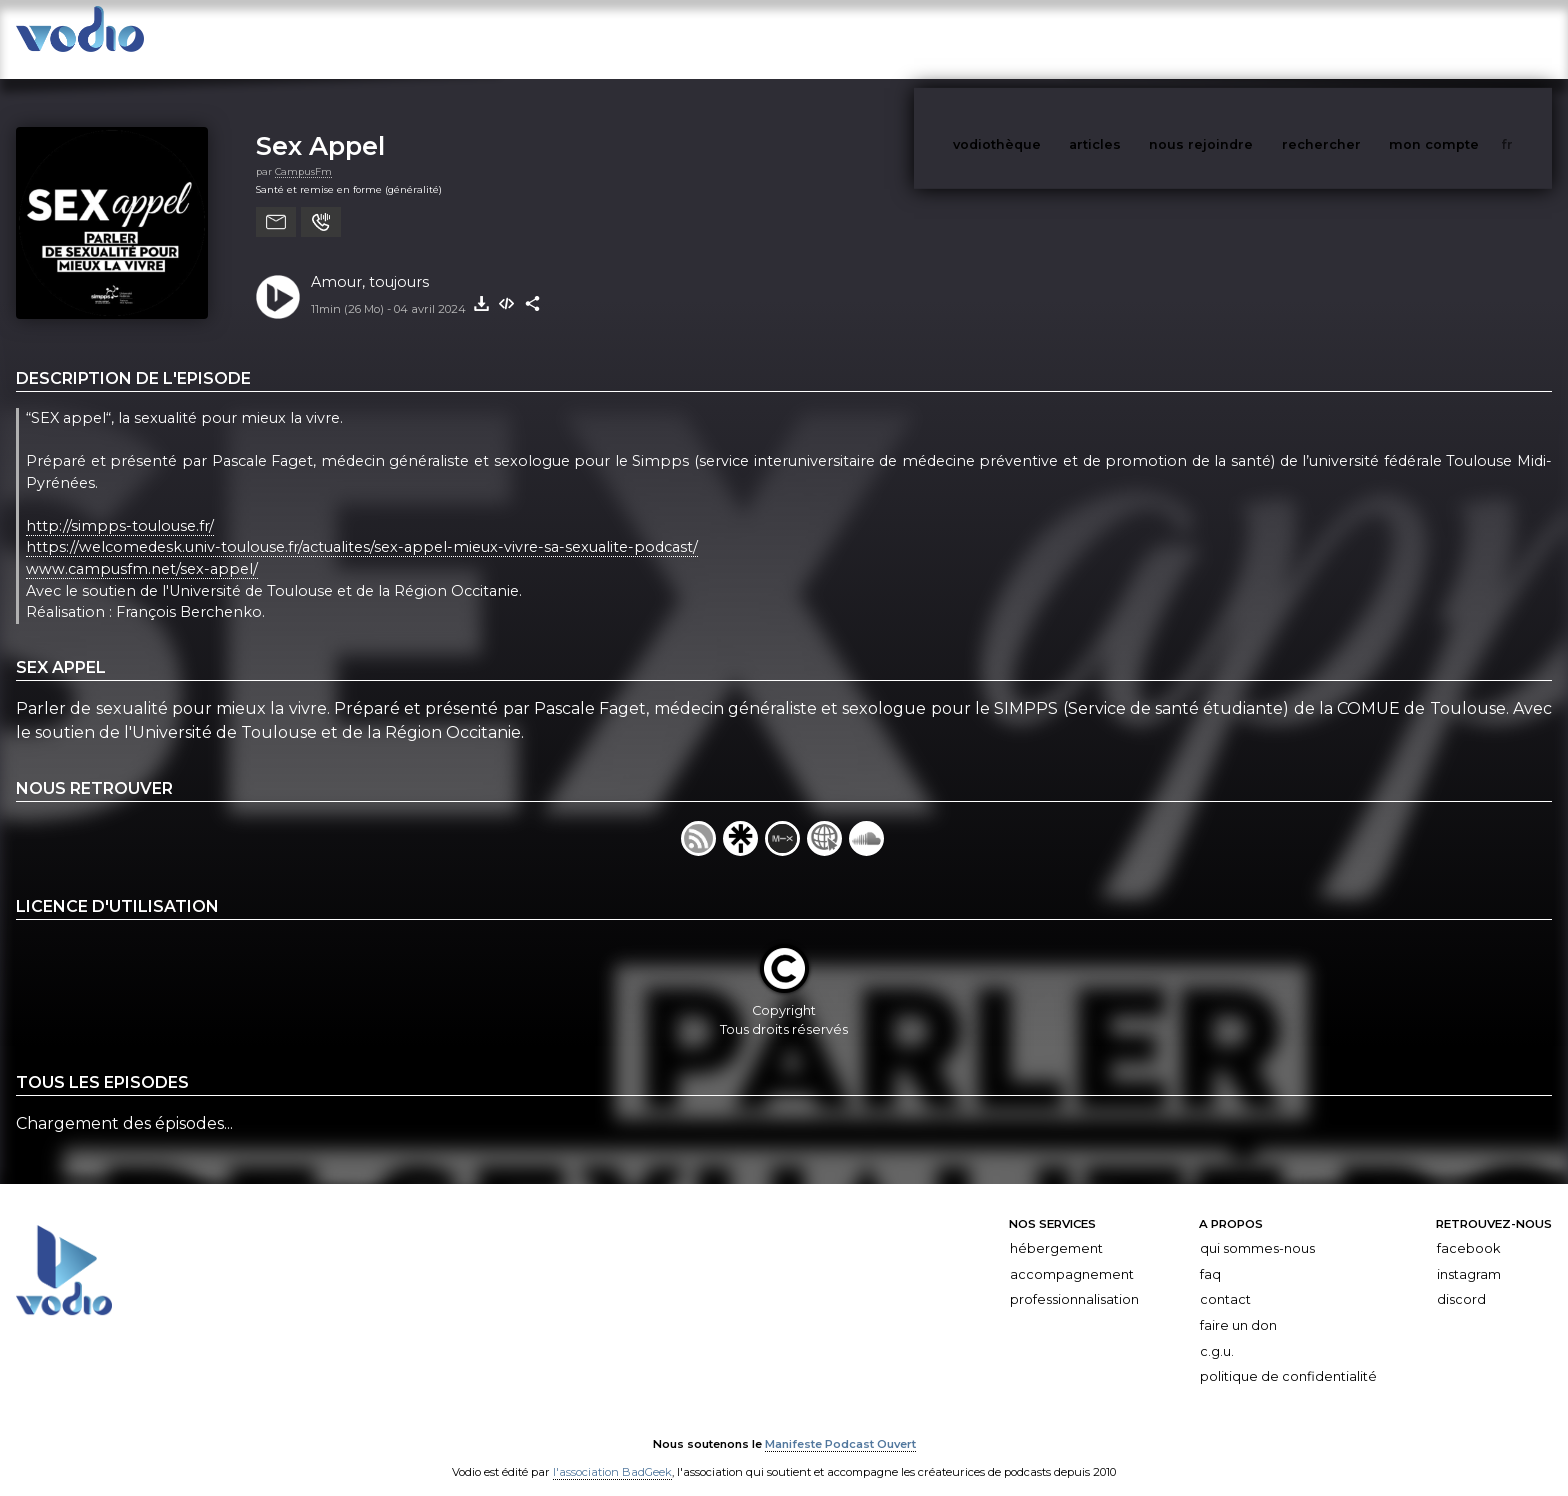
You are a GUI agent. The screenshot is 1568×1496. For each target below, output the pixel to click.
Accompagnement (1072, 1254)
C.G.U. (1217, 1331)
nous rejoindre (1242, 38)
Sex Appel (320, 125)
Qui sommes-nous (1257, 1228)
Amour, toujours (370, 262)
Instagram (1469, 1254)
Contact (1225, 1279)
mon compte (1467, 38)
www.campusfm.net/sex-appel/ (142, 549)
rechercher (1358, 38)
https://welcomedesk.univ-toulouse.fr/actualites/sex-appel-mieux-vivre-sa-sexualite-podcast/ (362, 528)
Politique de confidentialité (1288, 1356)
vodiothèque (1045, 38)
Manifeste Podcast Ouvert (840, 1424)
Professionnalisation (1074, 1279)
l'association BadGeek (612, 1452)
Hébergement (1056, 1228)
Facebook (1468, 1228)
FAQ (1210, 1254)
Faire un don (1238, 1305)
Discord (1461, 1279)
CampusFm (303, 151)
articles (1140, 38)
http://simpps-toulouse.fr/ (120, 506)
